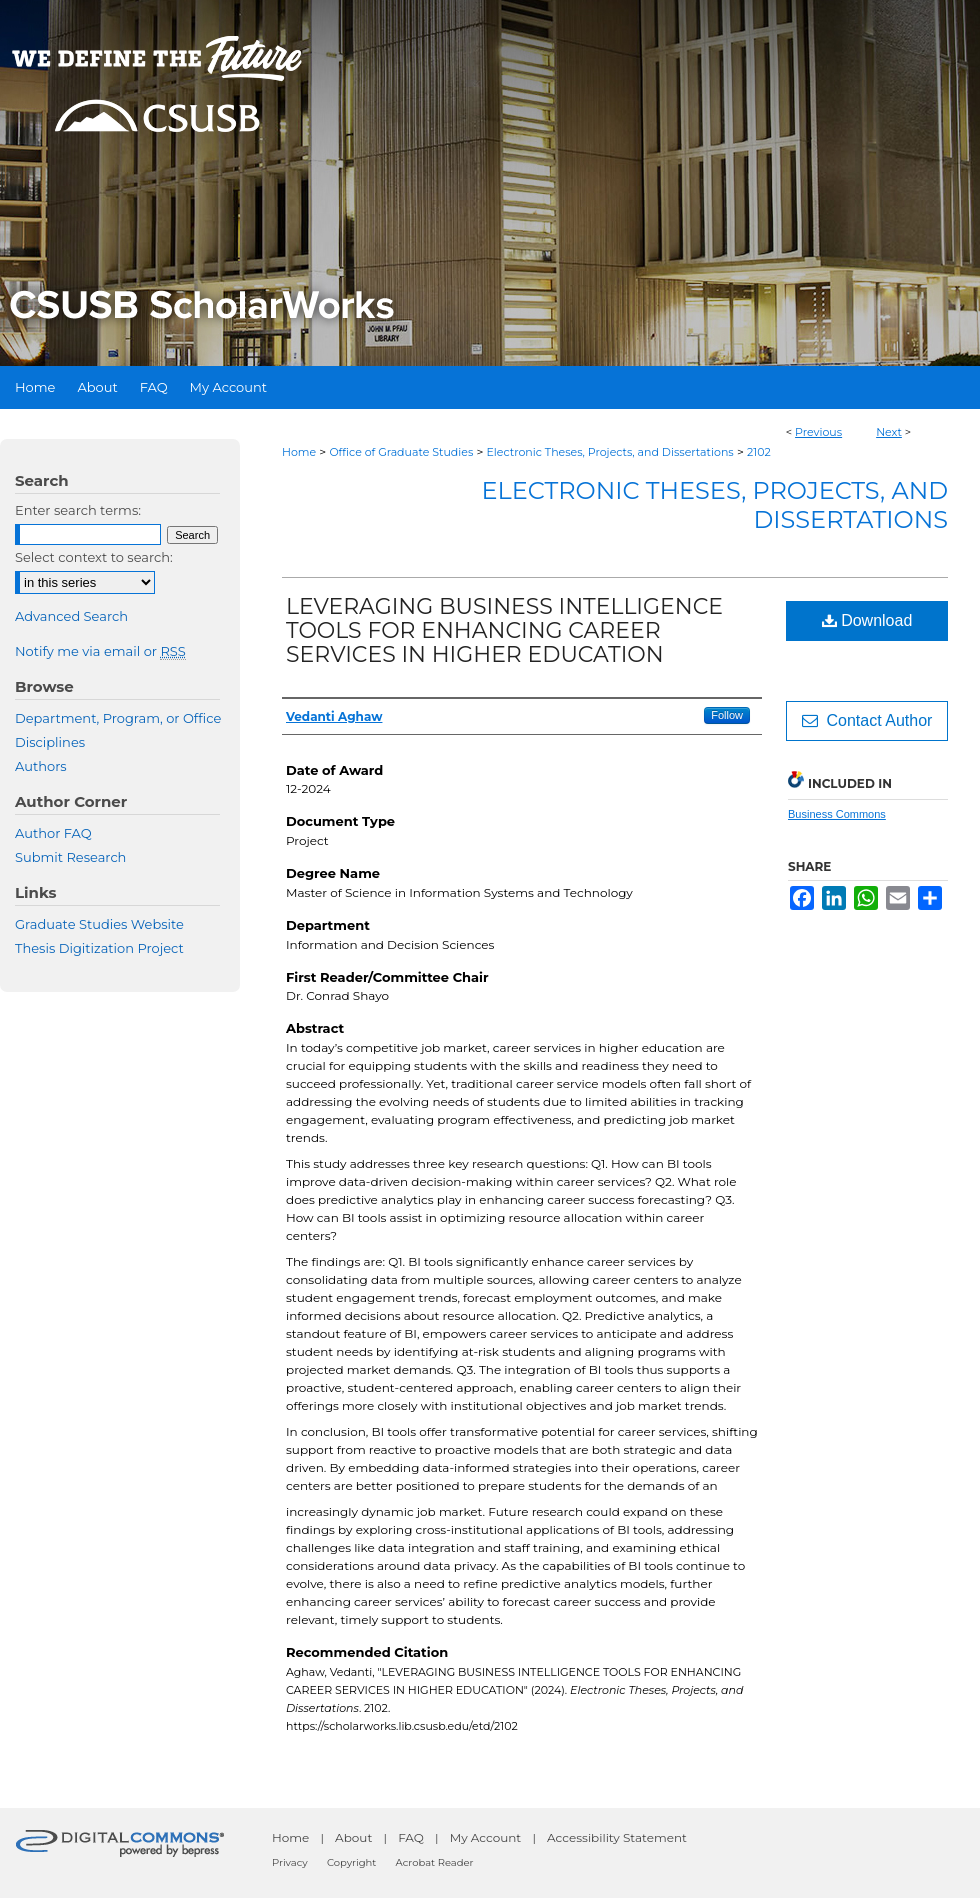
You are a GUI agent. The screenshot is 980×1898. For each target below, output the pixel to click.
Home (299, 452)
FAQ (411, 1837)
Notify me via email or (100, 651)
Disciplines (50, 742)
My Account (486, 1837)
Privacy (290, 1862)
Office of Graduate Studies (401, 452)
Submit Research (70, 857)
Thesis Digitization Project (99, 948)
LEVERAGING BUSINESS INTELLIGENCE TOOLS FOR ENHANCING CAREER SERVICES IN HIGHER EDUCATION (504, 630)
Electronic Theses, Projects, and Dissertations (610, 452)
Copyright (351, 1862)
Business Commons (837, 814)
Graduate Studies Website (99, 924)
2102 (759, 452)
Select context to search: (94, 557)
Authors (41, 766)
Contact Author (867, 720)
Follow (727, 715)
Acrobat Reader (435, 1862)
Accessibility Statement (617, 1837)
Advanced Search (71, 616)
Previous (818, 432)
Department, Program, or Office (118, 718)
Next (889, 432)
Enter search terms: (78, 510)
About (353, 1837)
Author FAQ (53, 833)
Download (867, 620)
